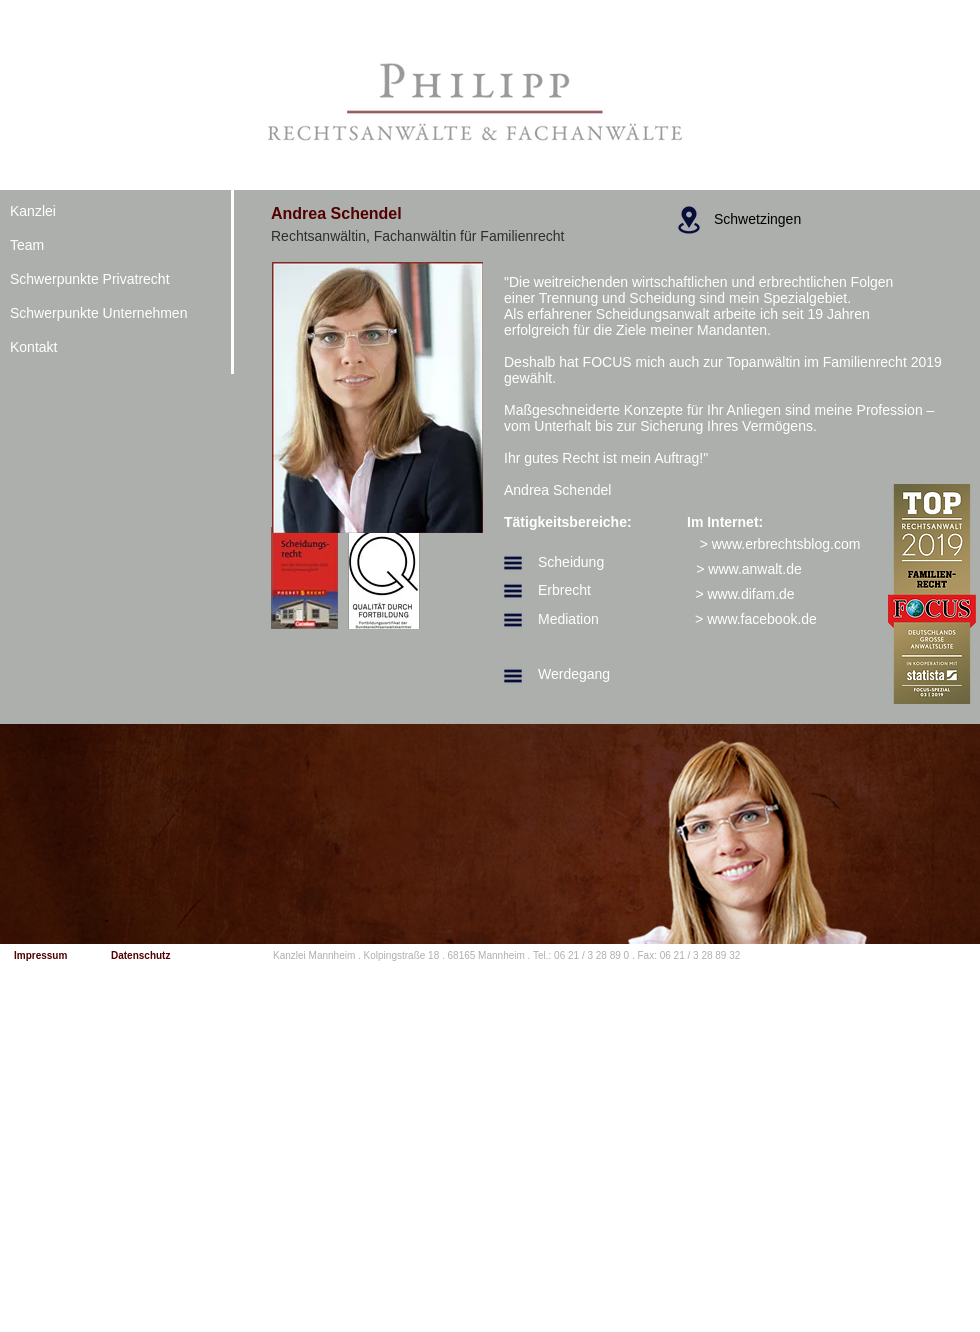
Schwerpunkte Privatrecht (90, 279)
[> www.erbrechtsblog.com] (780, 544)
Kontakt (33, 347)
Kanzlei (33, 211)
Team (27, 245)
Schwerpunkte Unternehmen (98, 313)
